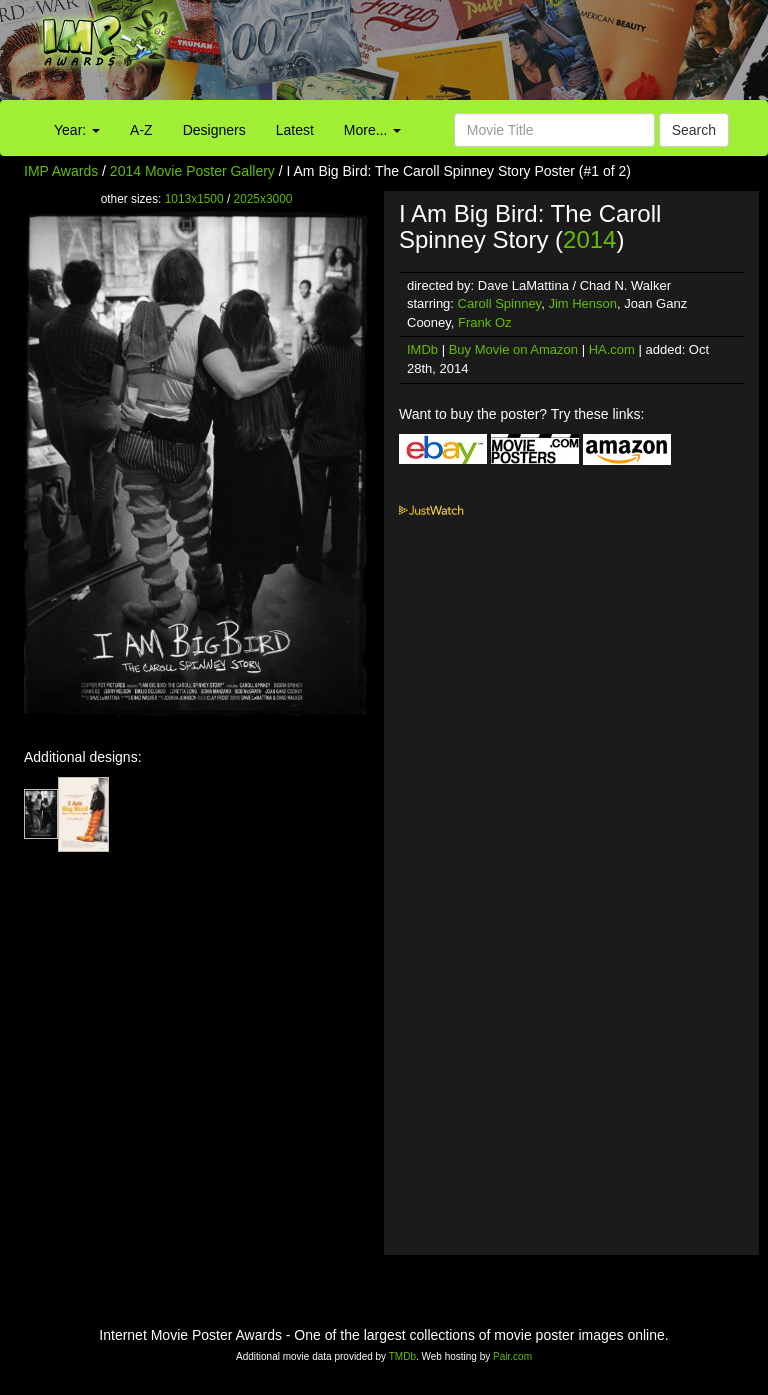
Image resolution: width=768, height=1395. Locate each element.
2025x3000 (263, 199)
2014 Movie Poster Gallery (192, 171)
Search (694, 130)
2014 (589, 239)
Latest (295, 130)
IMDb (422, 349)
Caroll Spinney (500, 303)
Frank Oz (484, 322)
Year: (77, 130)
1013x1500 (194, 199)
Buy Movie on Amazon (513, 349)
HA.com (612, 349)
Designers (214, 130)
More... (372, 130)
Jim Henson (582, 303)
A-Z (141, 130)
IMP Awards (61, 171)
